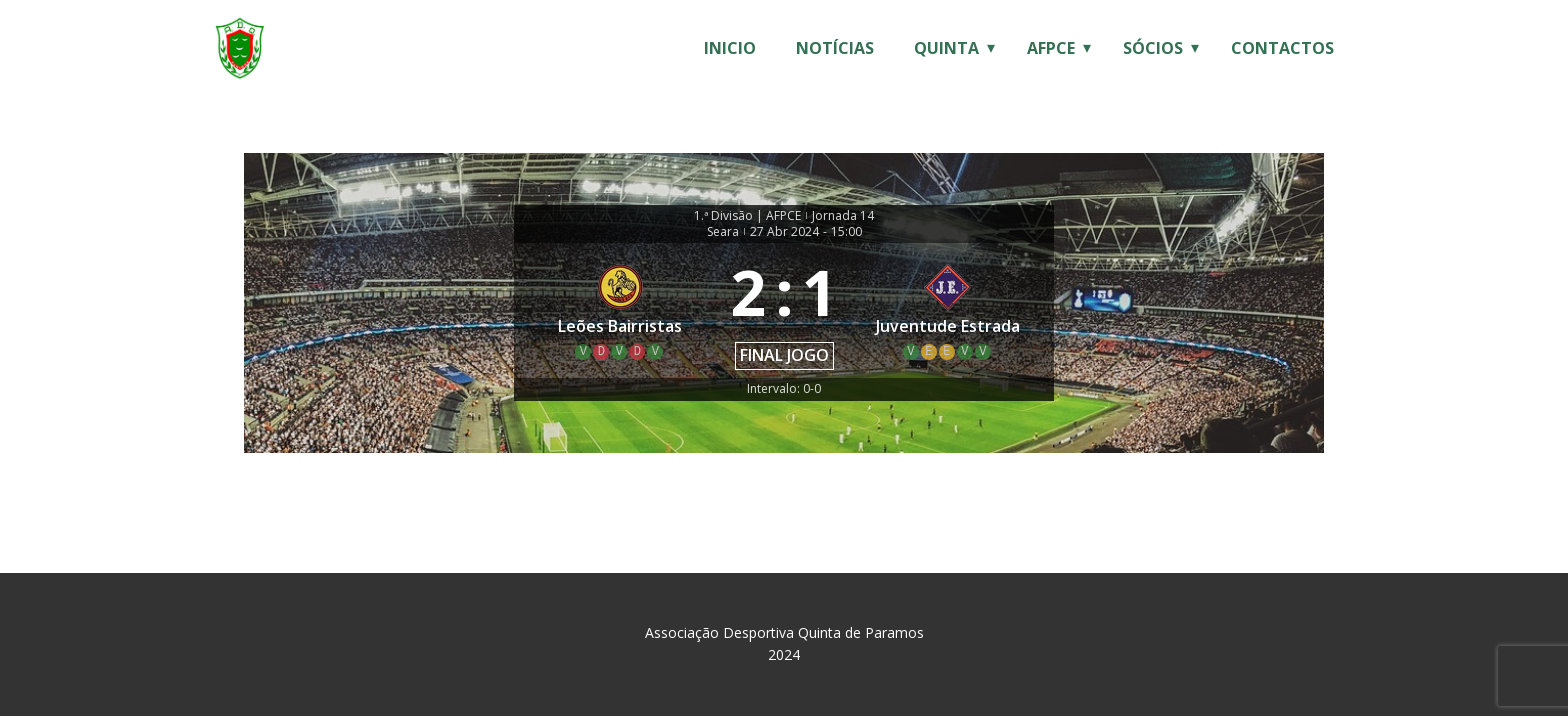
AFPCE (1051, 48)
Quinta (946, 48)
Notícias (835, 48)
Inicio (730, 48)
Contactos (1282, 48)
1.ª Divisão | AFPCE (747, 216)
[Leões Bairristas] (620, 310)
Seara (723, 232)
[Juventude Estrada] (948, 310)
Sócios (1153, 48)
